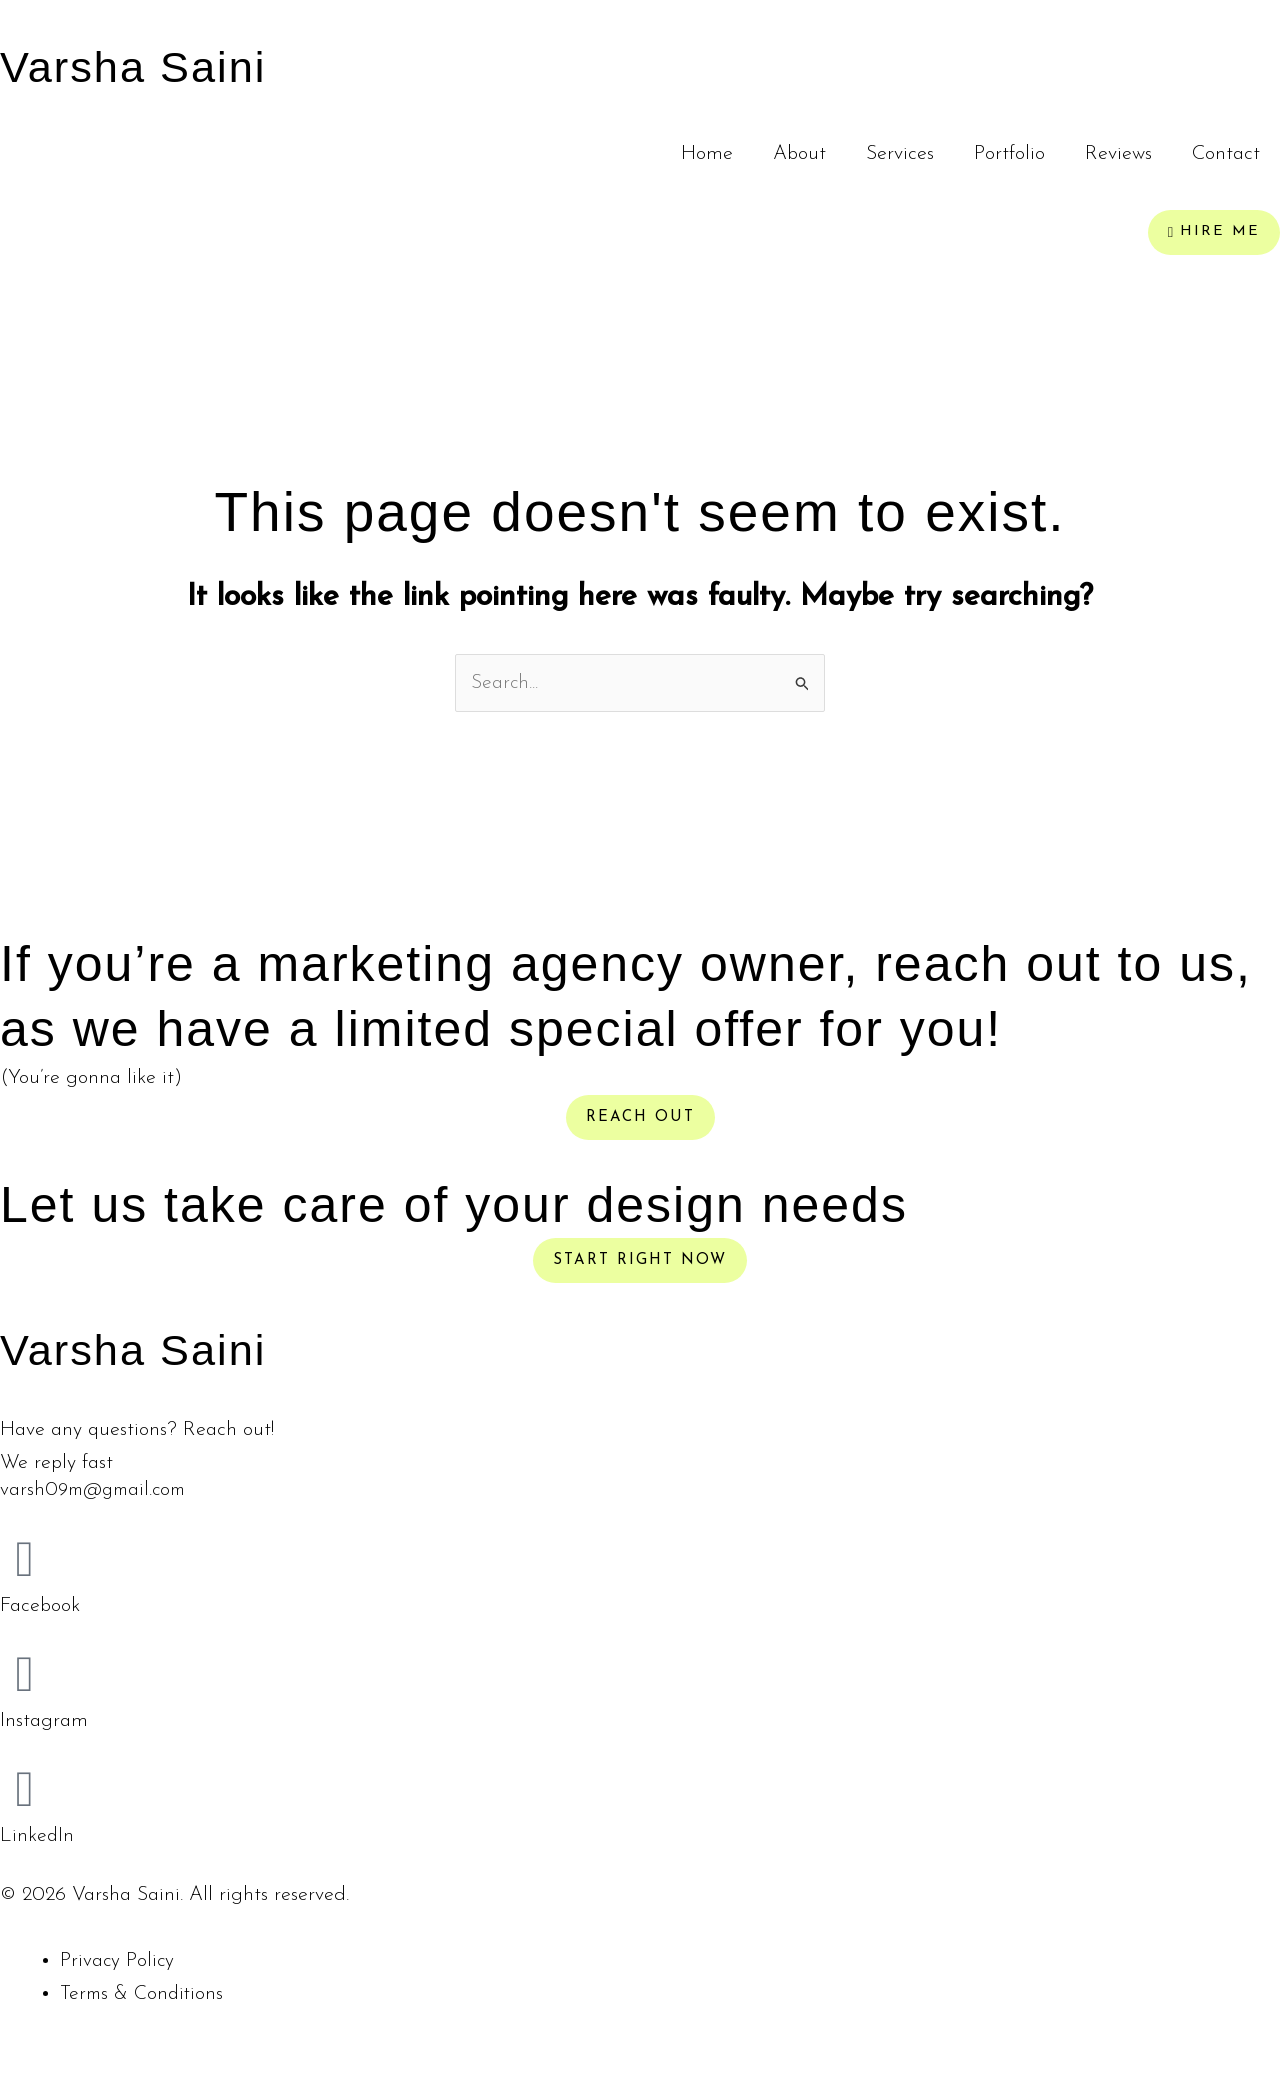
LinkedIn (37, 1837)
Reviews (1118, 154)
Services (900, 154)
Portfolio (1009, 154)
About (799, 154)
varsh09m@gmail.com (97, 1492)
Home (707, 154)
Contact (1226, 154)
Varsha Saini (152, 65)
